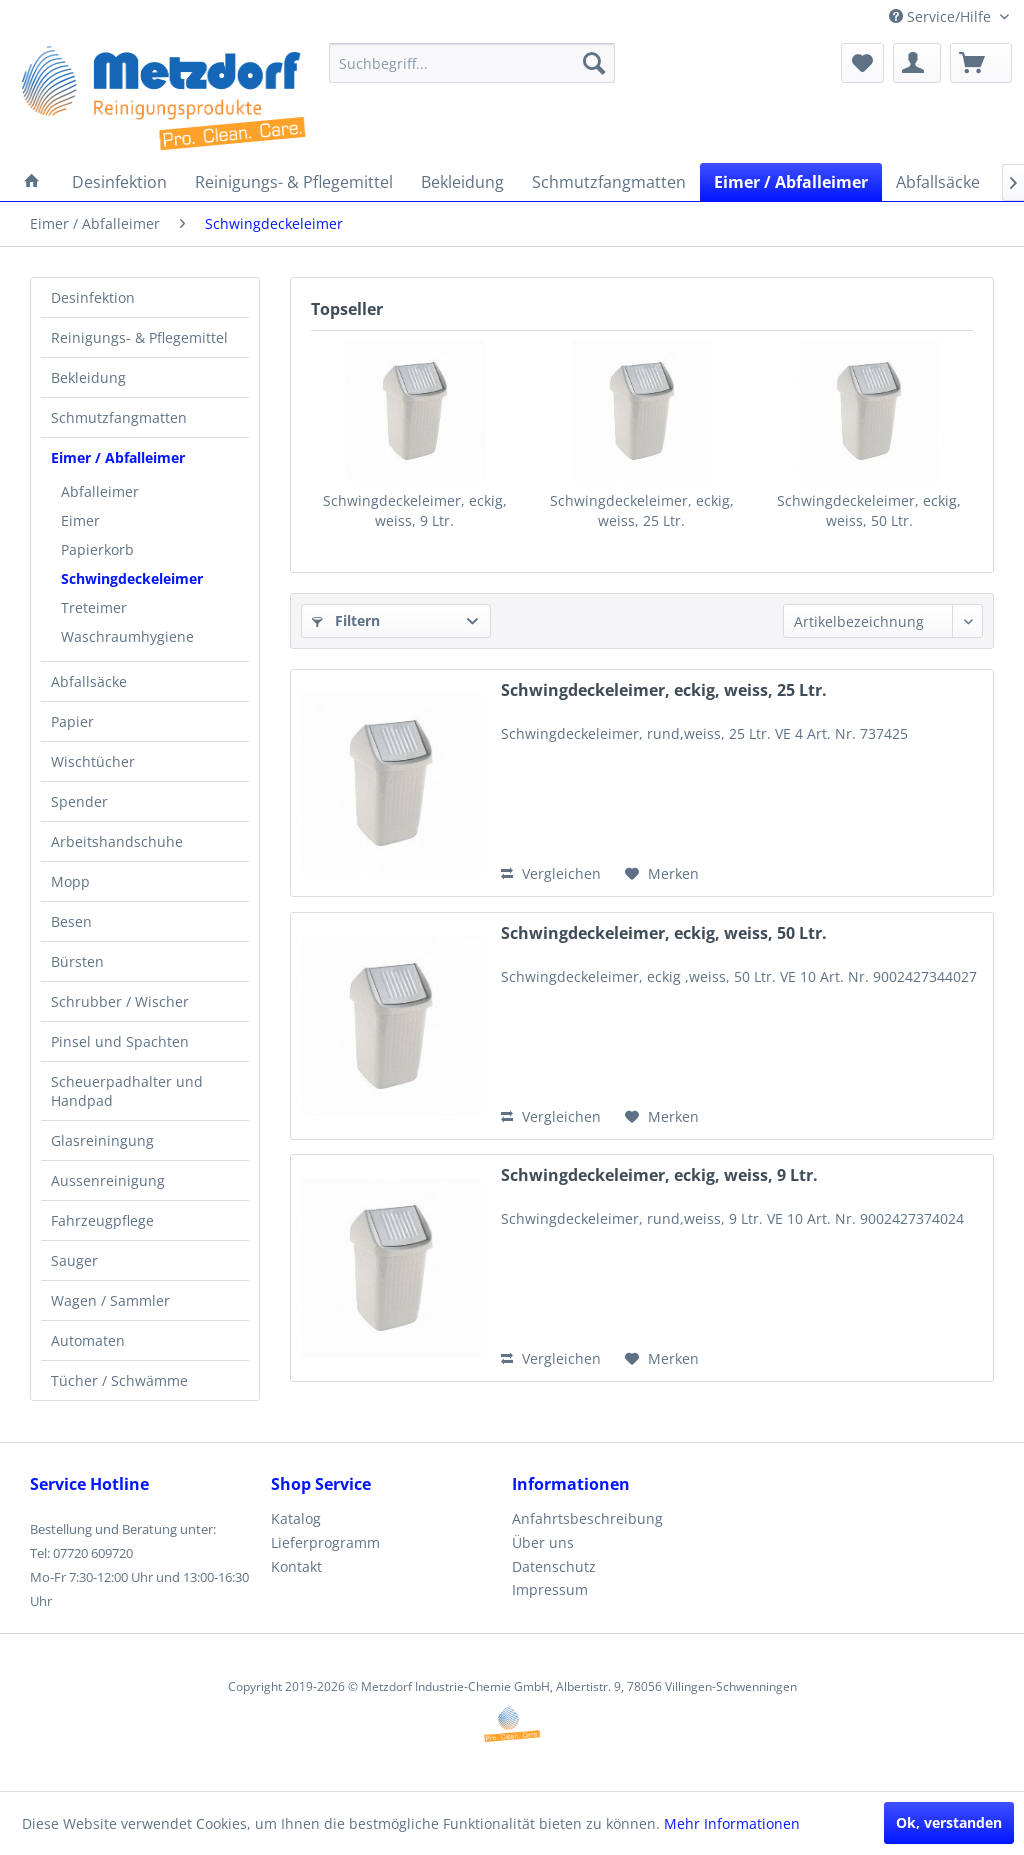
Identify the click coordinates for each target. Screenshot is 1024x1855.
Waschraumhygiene (127, 636)
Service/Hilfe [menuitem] (942, 16)
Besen (71, 921)
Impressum (550, 1589)
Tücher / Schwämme (119, 1380)
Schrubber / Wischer (120, 1001)
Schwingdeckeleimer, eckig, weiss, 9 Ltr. (415, 510)
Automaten (88, 1340)
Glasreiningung (102, 1140)
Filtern (346, 620)
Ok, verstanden (949, 1822)
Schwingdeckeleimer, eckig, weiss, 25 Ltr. (642, 510)
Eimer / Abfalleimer (118, 457)
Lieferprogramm (325, 1542)
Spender (79, 801)
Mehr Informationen (732, 1823)
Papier (72, 721)
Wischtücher (93, 761)
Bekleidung (88, 377)
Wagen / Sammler (110, 1300)
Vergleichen (551, 873)
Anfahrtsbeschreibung (587, 1518)
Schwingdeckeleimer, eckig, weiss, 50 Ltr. (869, 510)
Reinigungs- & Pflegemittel (139, 337)
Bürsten (77, 961)
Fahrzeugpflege (102, 1220)
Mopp (70, 881)
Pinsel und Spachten (120, 1041)
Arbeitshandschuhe (117, 841)
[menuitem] (472, 63)
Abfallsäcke (89, 681)
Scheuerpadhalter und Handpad (127, 1091)
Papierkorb (97, 549)
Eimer (80, 520)
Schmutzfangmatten (119, 417)
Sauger (74, 1260)
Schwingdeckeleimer (132, 578)
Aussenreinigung (108, 1180)
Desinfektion (93, 297)
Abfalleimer (100, 491)
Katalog (296, 1518)
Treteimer (94, 607)
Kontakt (296, 1566)
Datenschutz (554, 1566)
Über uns (543, 1542)
